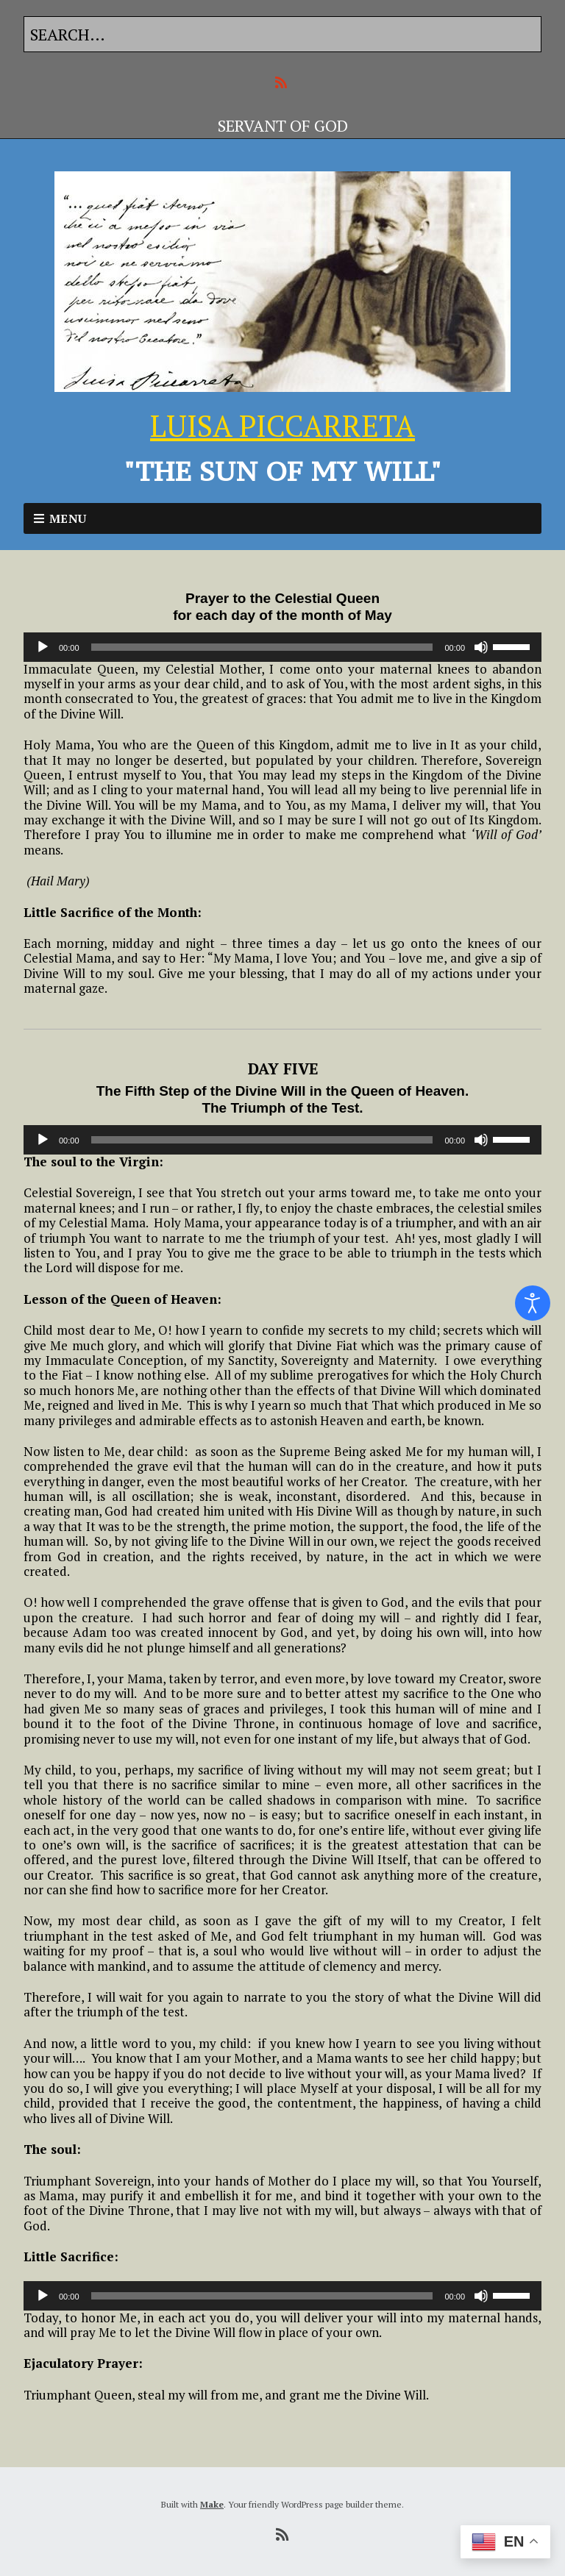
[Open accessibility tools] (532, 1303)
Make (212, 2504)
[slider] (262, 647)
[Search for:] (282, 34)
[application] (282, 647)
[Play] (42, 647)
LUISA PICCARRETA (282, 425)
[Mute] (481, 647)
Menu (68, 518)
